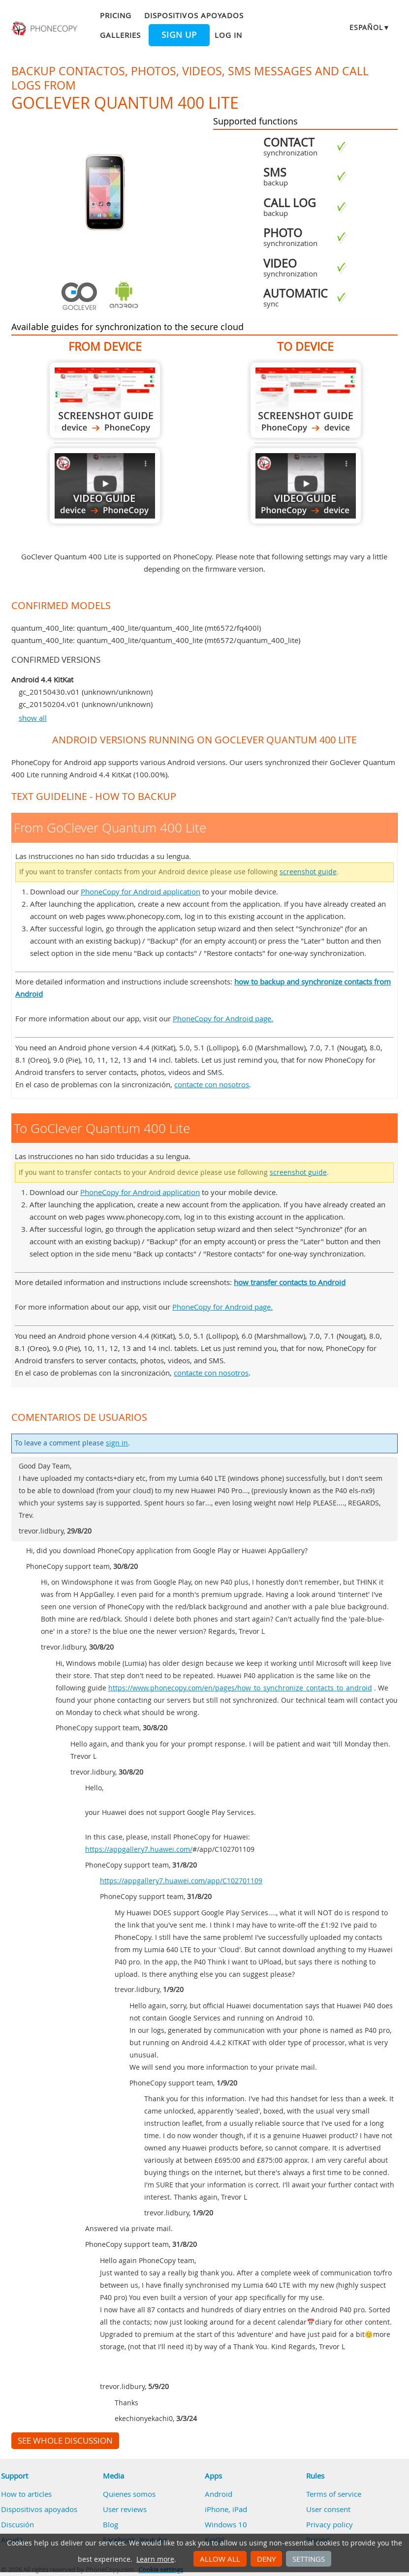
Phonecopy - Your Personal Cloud (45, 28)
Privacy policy (329, 2524)
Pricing (115, 15)
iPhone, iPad (226, 2509)
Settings (308, 2559)
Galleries (120, 35)
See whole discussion (65, 2440)
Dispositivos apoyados (194, 15)
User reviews (125, 2509)
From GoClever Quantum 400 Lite (105, 400)
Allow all (220, 2559)
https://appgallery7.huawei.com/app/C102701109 (181, 1880)
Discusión (17, 2524)
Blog (110, 2524)
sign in (117, 1443)
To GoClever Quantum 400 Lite (306, 400)
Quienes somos (129, 2494)
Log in (228, 35)
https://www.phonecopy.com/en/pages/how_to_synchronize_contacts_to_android (240, 1688)
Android (218, 2494)
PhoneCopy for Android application (140, 891)
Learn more (155, 2559)
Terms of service (333, 2494)
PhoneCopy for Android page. (223, 1018)
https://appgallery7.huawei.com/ (138, 1849)
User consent (328, 2509)
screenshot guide (308, 871)
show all (33, 718)
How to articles (26, 2494)
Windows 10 (226, 2524)
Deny (266, 2559)
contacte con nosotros (211, 1084)
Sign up (179, 35)
